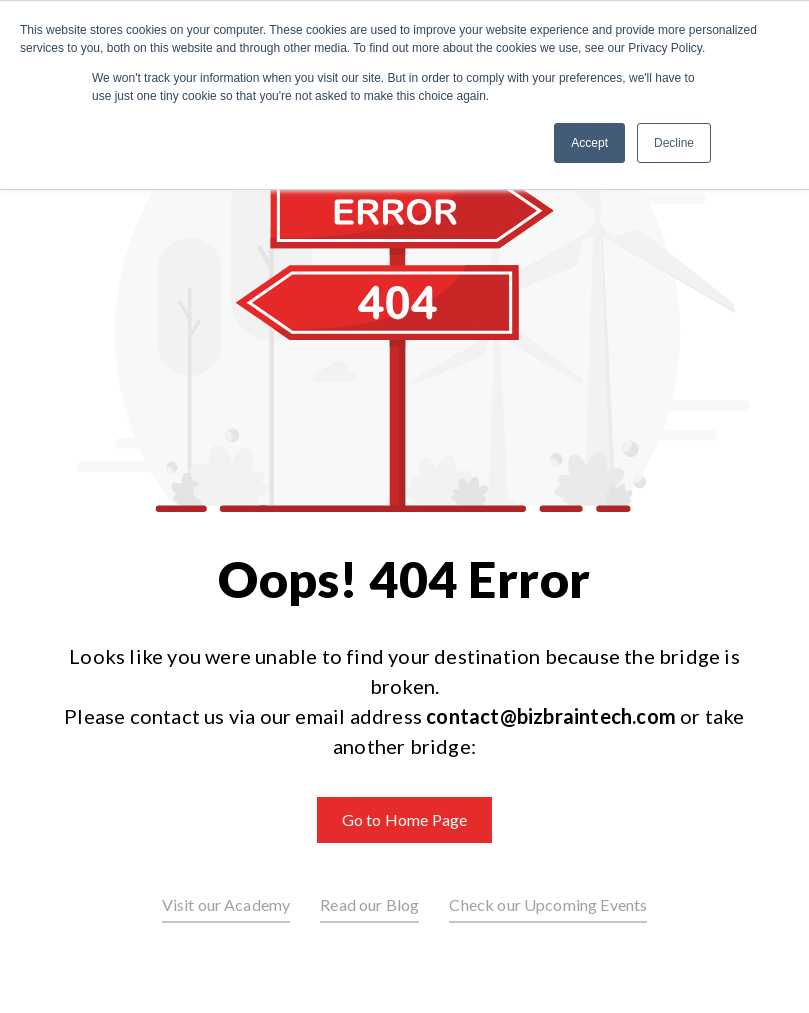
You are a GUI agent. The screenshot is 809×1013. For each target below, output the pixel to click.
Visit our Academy (226, 904)
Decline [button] (674, 143)
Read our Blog (369, 904)
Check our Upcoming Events (548, 904)
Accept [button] (589, 143)
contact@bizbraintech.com (551, 716)
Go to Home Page (404, 819)
